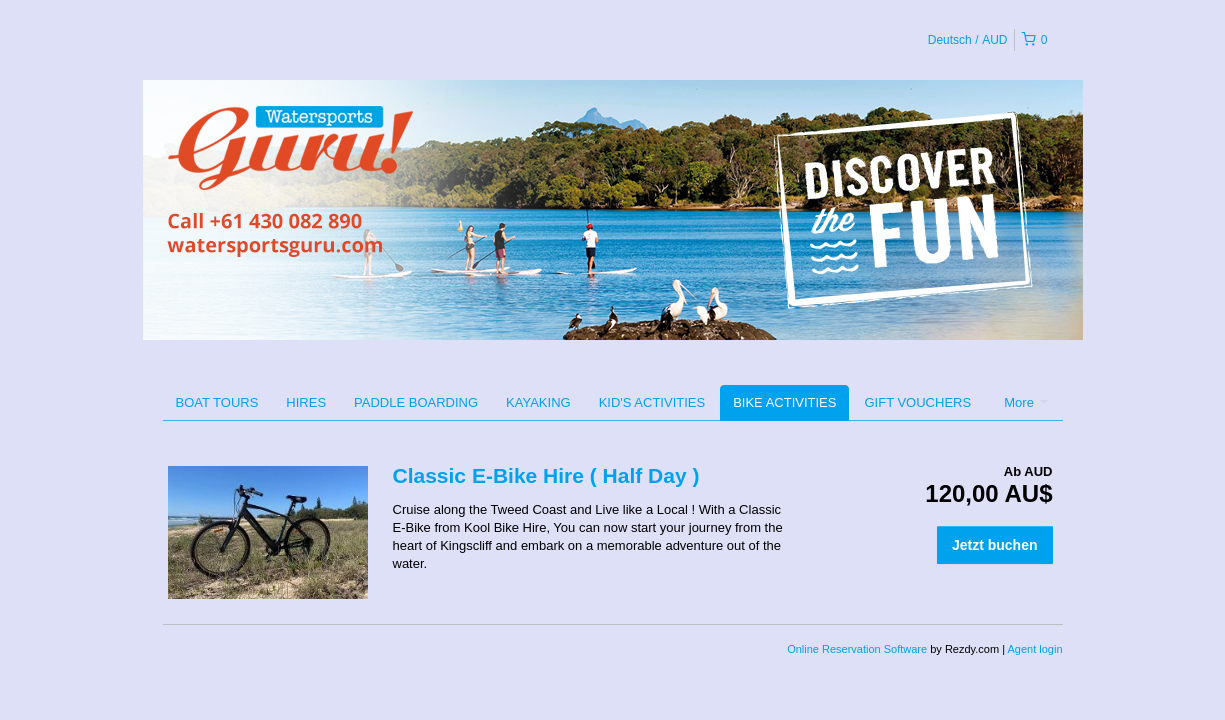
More (1025, 402)
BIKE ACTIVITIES (784, 402)
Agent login (1034, 649)
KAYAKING (538, 402)
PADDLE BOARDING (416, 402)
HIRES (306, 402)
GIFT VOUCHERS (917, 402)
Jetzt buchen (995, 545)
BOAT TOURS (217, 402)
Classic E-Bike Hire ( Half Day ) (546, 475)
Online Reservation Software (857, 649)
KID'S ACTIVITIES (652, 402)
